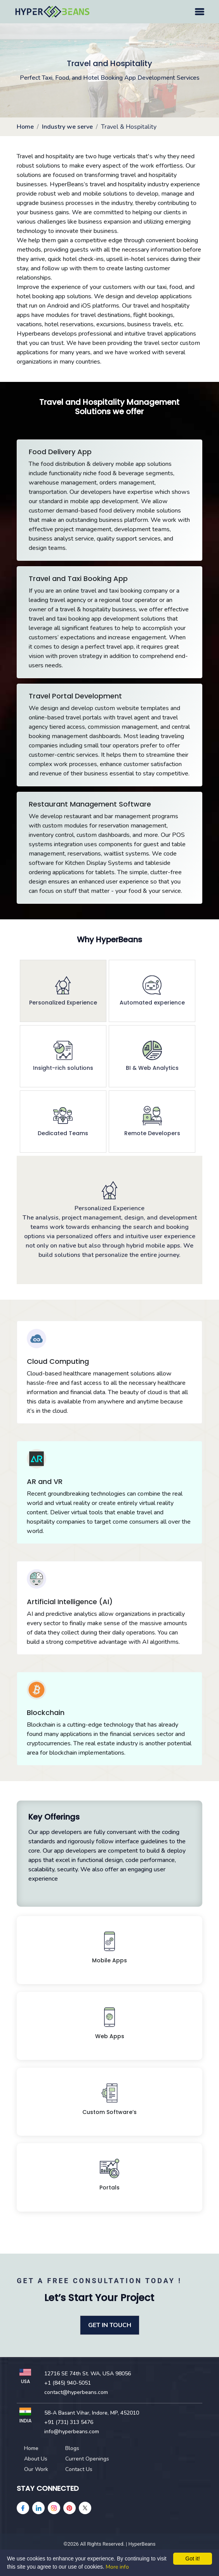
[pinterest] (69, 2508)
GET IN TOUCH (109, 2325)
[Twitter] (85, 2508)
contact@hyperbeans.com (76, 2392)
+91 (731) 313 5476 (68, 2422)
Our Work (36, 2469)
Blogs (72, 2448)
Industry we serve (67, 126)
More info (117, 2567)
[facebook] (23, 2508)
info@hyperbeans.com (71, 2431)
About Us (35, 2458)
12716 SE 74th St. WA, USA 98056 (87, 2373)
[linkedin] (38, 2508)
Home (25, 126)
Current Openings (87, 2458)
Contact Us (78, 2469)
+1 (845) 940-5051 (67, 2383)
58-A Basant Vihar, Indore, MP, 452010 (91, 2413)
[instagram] (54, 2508)
